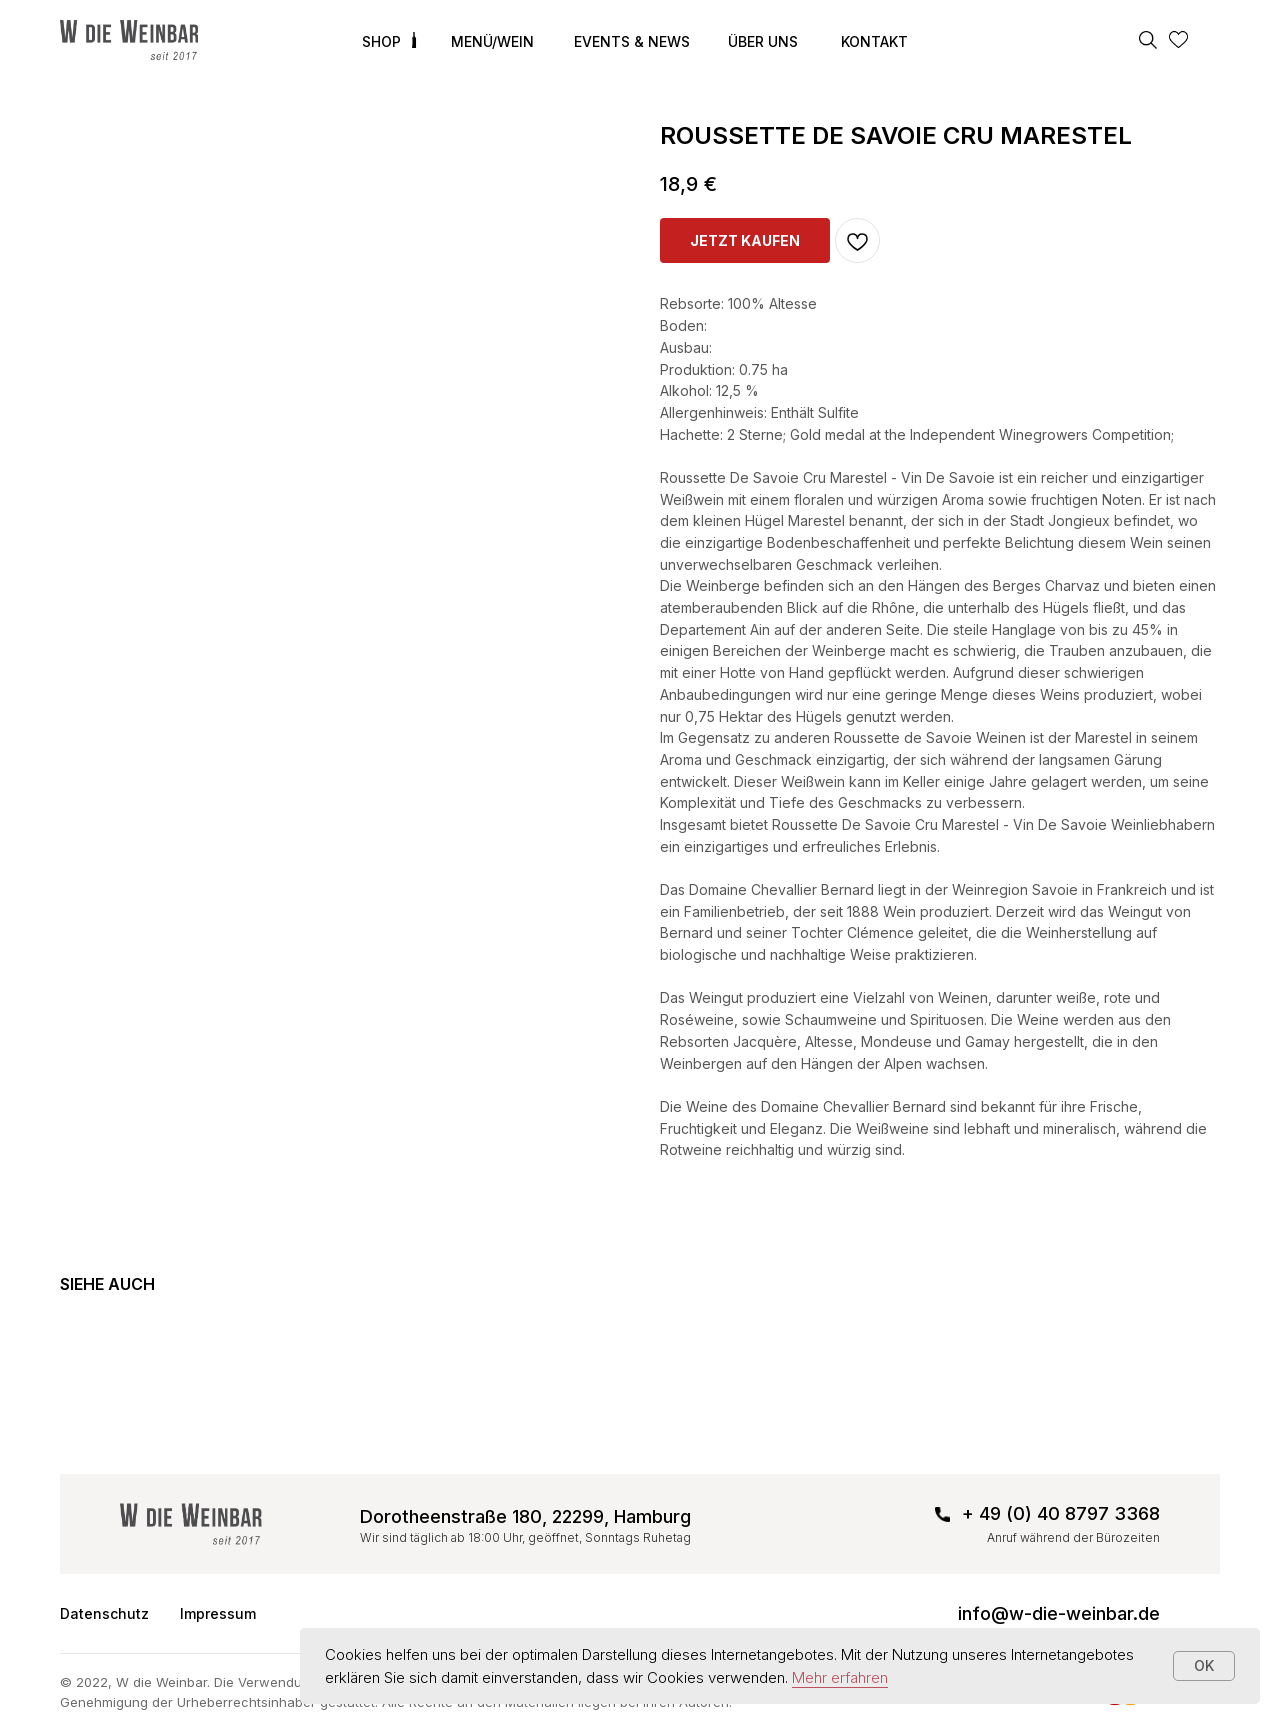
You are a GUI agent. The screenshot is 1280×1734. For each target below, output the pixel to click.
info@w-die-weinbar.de (1059, 1613)
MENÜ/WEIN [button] (492, 41)
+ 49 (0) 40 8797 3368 (1061, 1513)
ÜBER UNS (763, 41)
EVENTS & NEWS (632, 41)
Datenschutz (104, 1613)
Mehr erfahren (840, 1677)
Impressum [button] (218, 1613)
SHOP (381, 41)
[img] (129, 40)
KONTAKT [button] (874, 41)
